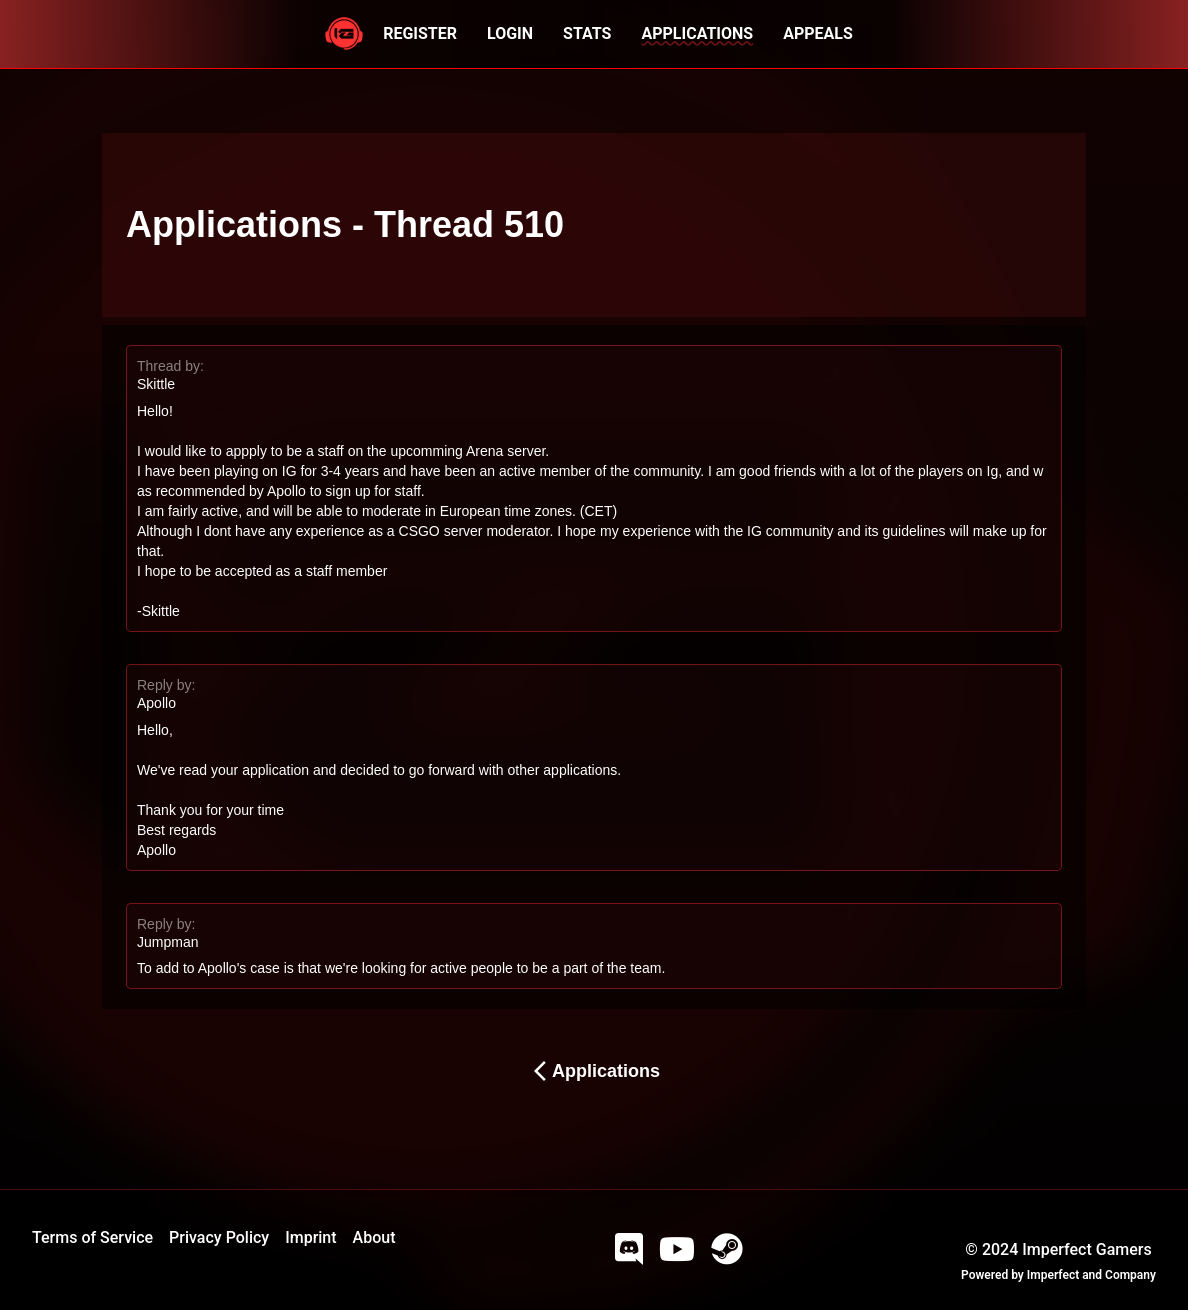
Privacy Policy (219, 1237)
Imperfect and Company (1091, 1275)
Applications (594, 1071)
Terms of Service (92, 1237)
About (374, 1237)
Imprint (310, 1237)
